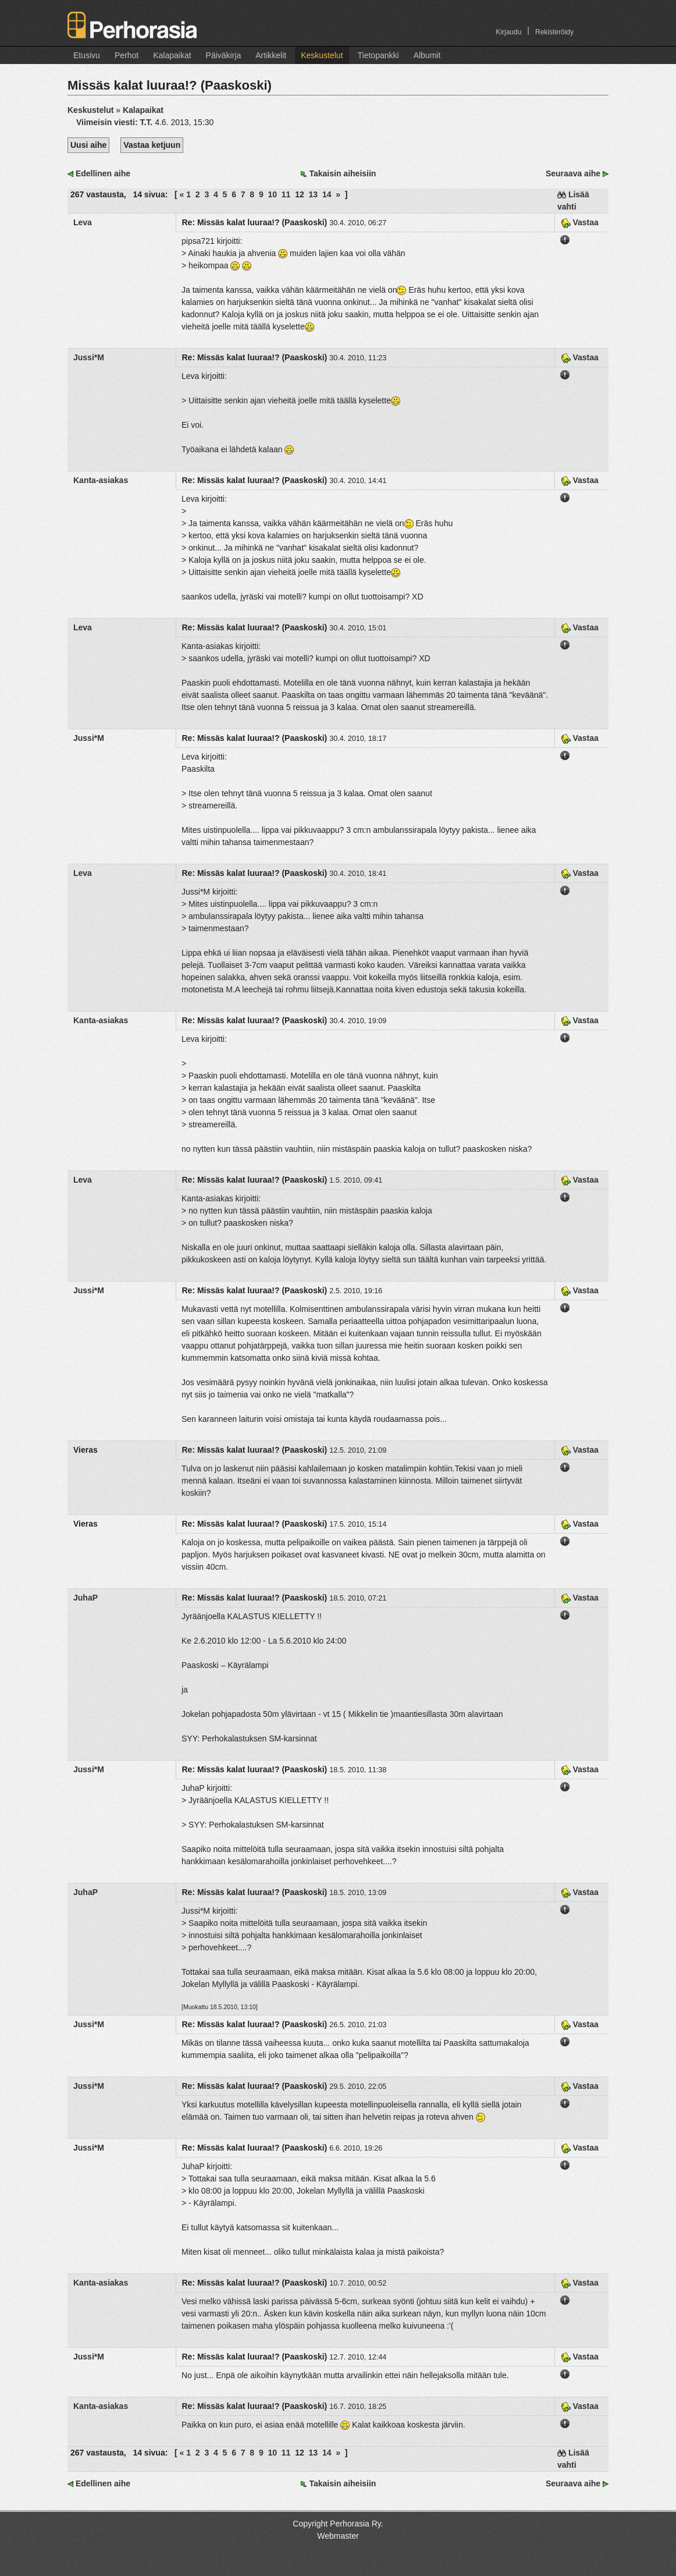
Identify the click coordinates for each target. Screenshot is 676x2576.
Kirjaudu (508, 32)
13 (313, 194)
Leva (82, 222)
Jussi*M (88, 357)
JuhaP (85, 1597)
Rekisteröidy (554, 32)
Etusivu (86, 55)
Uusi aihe (88, 145)
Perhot (126, 55)
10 (272, 194)
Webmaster (337, 2535)
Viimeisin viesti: (115, 122)
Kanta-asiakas (100, 480)
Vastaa (580, 222)
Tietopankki (378, 55)
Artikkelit (270, 55)
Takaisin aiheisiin (342, 173)
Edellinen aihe (103, 173)
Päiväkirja (223, 55)
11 (286, 194)
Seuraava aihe (573, 173)
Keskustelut (322, 55)
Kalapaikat (172, 55)
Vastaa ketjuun (151, 145)
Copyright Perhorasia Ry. (338, 2523)
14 (327, 194)
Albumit (427, 55)
